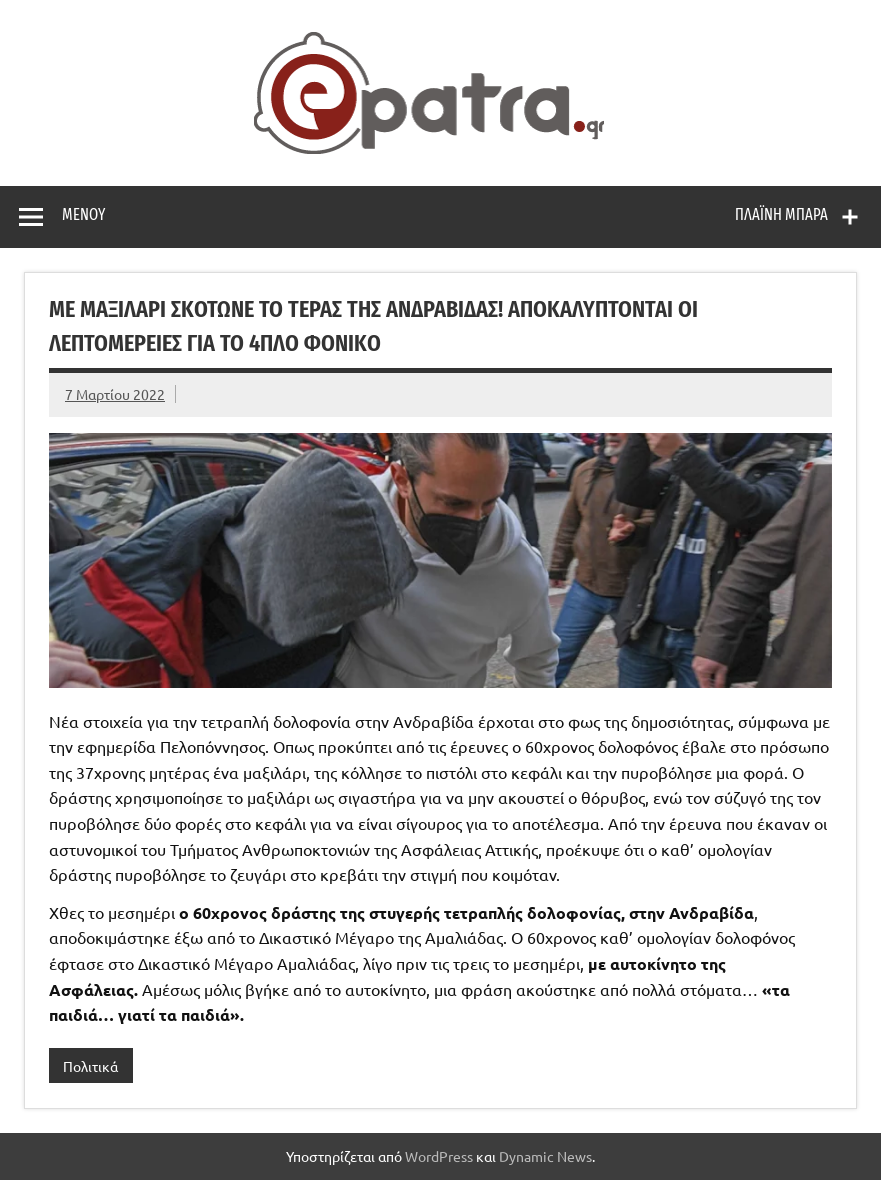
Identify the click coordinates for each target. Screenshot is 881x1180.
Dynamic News (545, 1156)
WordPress (439, 1156)
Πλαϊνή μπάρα (781, 214)
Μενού (83, 214)
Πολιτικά (90, 1066)
